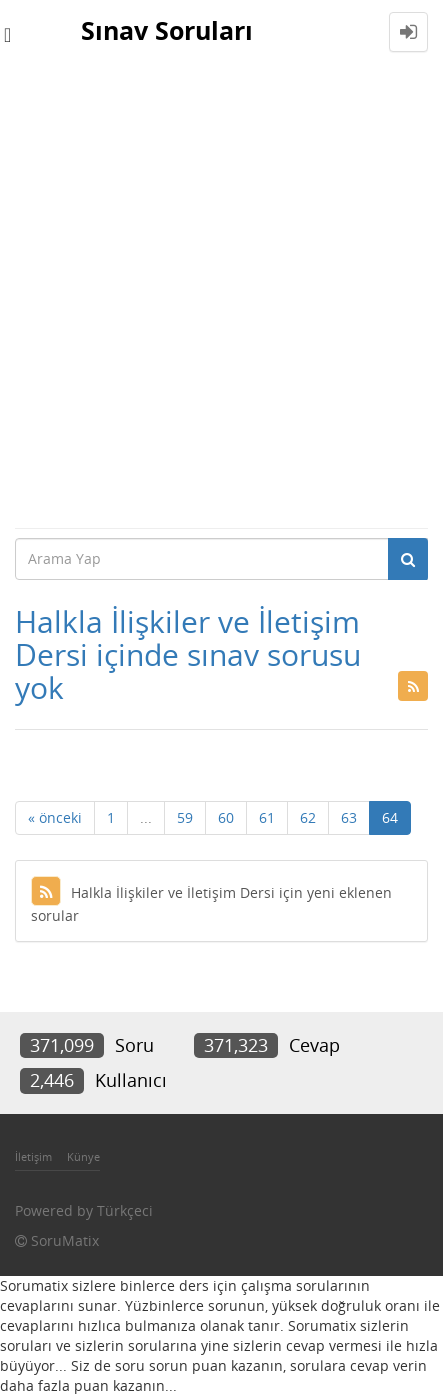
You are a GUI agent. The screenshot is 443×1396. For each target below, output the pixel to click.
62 (308, 817)
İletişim (33, 1156)
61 (267, 817)
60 (226, 817)
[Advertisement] (221, 295)
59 (185, 817)
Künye (83, 1156)
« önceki (55, 817)
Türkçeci (125, 1210)
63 (349, 817)
